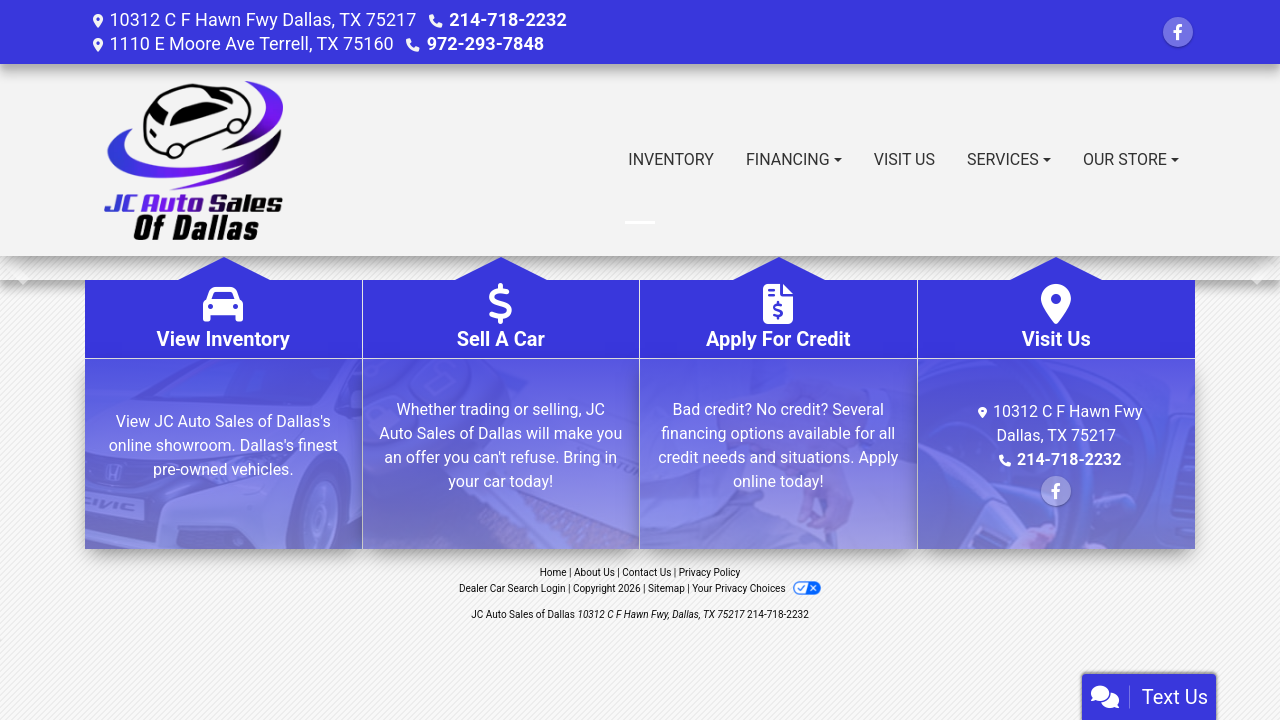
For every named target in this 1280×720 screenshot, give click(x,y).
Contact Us (646, 572)
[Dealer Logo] (193, 160)
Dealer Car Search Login (512, 588)
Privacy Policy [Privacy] (710, 572)
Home (553, 572)
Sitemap (666, 588)
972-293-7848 (485, 43)
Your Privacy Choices (756, 588)
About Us (594, 572)
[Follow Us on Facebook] (1178, 32)
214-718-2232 (507, 19)
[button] (17, 268)
